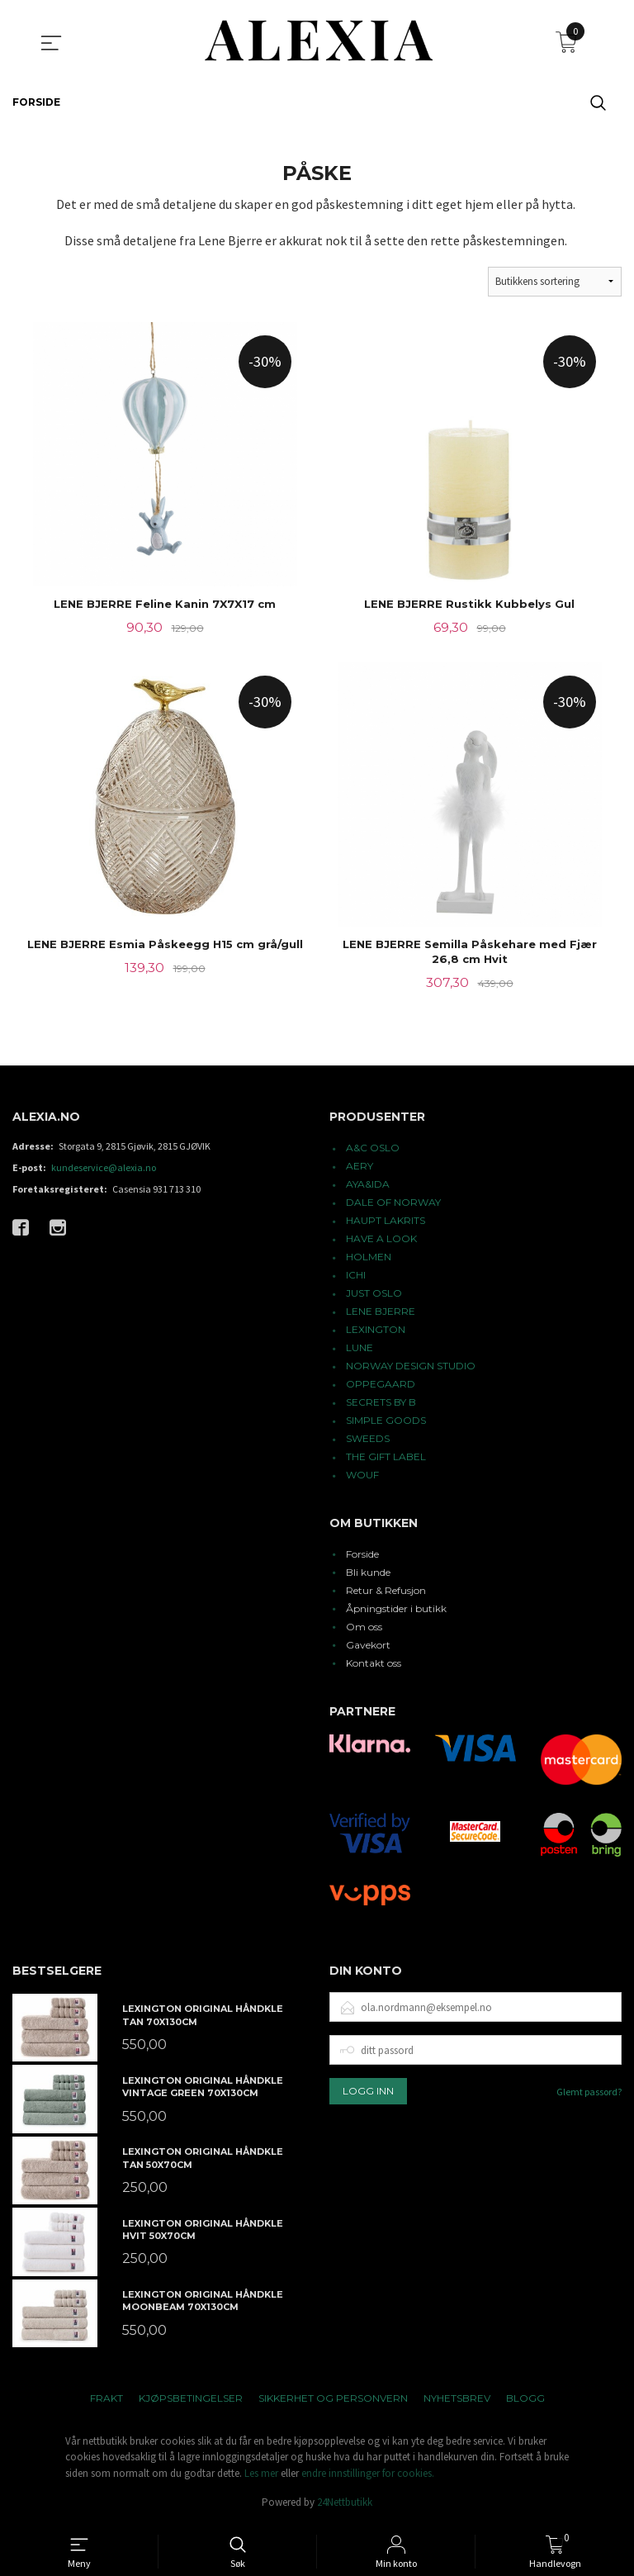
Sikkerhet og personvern (333, 2400)
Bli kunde (368, 1574)
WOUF (362, 1477)
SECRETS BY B (381, 1404)
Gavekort (368, 1647)
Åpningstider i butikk (396, 1611)
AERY (359, 1168)
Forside (362, 1556)
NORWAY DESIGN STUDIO (411, 1368)
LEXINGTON (375, 1332)
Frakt (106, 2400)
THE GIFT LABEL (386, 1459)
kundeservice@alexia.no (103, 1170)
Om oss (364, 1629)
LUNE (359, 1350)
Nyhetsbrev (456, 2400)
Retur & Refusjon (386, 1593)
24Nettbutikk (344, 2505)
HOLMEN (368, 1259)
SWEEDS (368, 1441)
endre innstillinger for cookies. (367, 2476)
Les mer (261, 2476)
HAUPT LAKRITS (385, 1223)
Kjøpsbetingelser (191, 2400)
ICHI (356, 1277)
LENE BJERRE (380, 1313)
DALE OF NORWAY (393, 1204)
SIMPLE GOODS (386, 1422)
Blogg (525, 2400)
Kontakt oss (373, 1665)
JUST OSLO (374, 1295)
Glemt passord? (589, 2094)
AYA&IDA (368, 1186)
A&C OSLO (373, 1150)
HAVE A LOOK (381, 1241)
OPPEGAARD (380, 1386)
